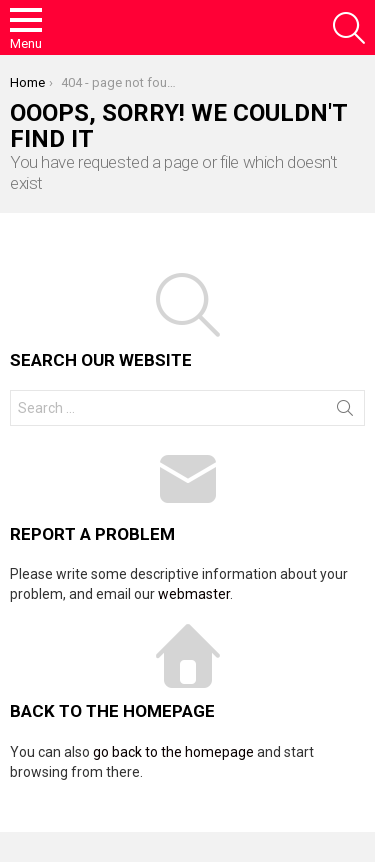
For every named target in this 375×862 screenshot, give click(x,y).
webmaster (194, 594)
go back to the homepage (173, 752)
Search (345, 412)
